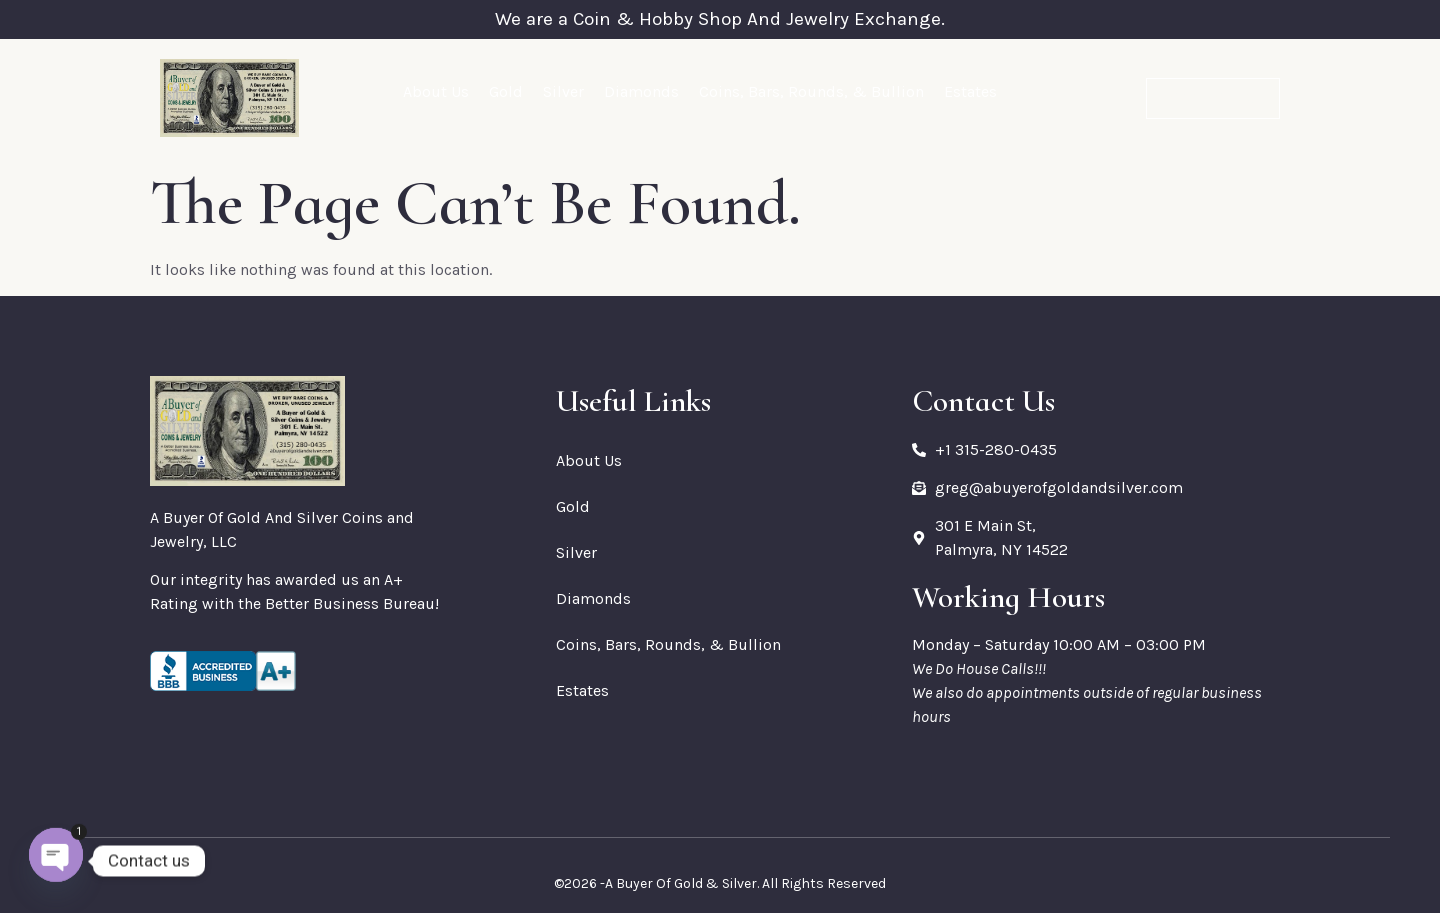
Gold (506, 91)
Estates (970, 91)
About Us (436, 91)
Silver (563, 91)
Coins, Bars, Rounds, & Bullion (811, 91)
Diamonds (641, 91)
